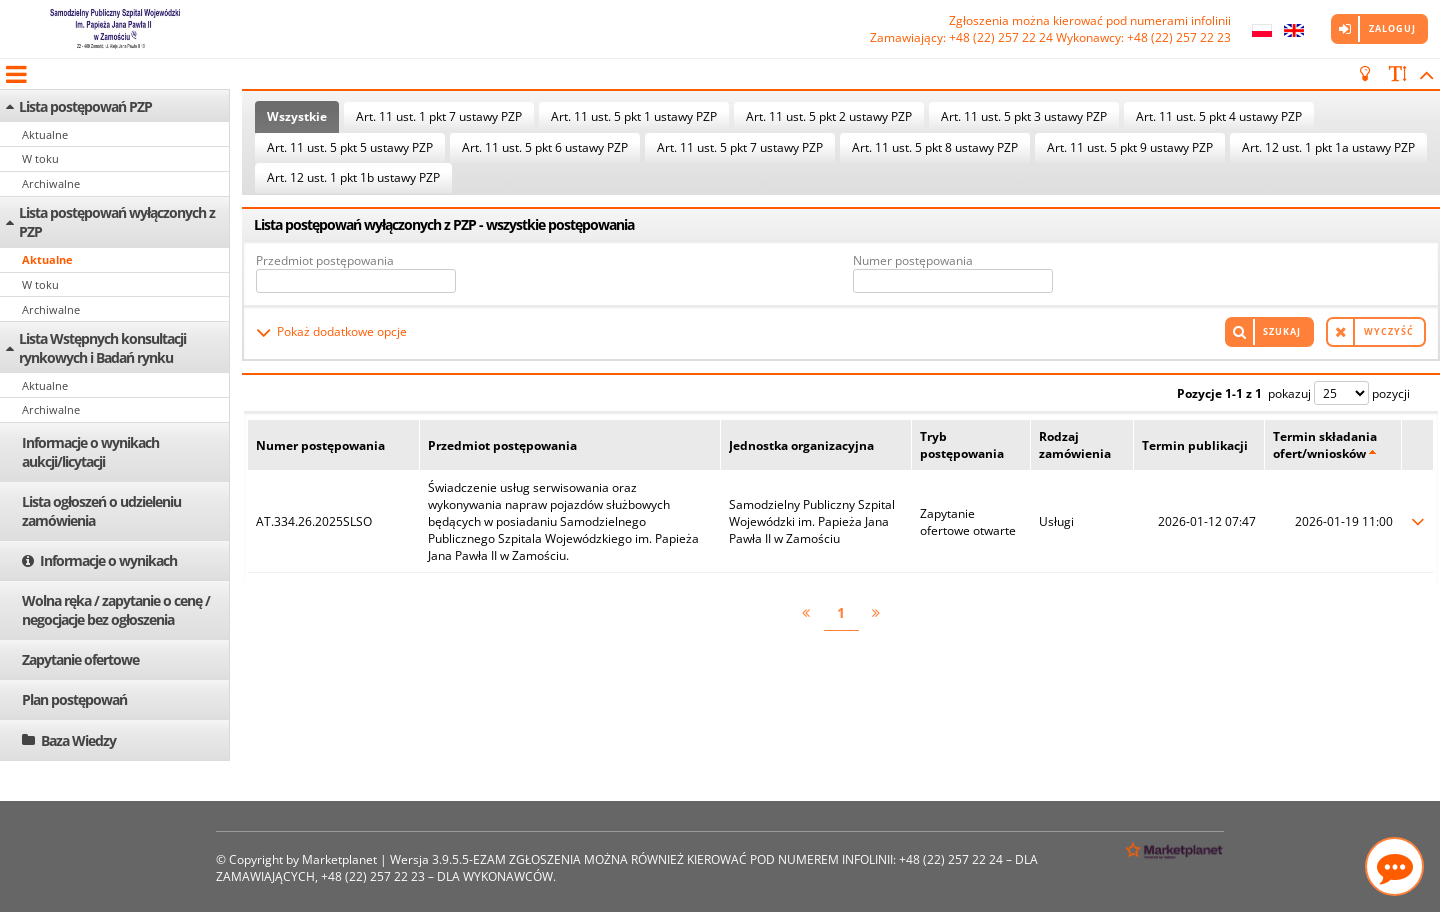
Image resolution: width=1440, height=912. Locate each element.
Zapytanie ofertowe (80, 659)
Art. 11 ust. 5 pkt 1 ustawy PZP (634, 116)
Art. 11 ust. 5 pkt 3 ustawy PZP (1024, 116)
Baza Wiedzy (78, 740)
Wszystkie (297, 116)
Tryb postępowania (962, 445)
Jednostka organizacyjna (801, 445)
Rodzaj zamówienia (1075, 445)
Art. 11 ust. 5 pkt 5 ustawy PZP (350, 147)
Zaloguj (1392, 28)
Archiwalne (51, 183)
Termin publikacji (1195, 445)
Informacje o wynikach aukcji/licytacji (90, 452)
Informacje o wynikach (108, 560)
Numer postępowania (913, 260)
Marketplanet (339, 859)
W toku (40, 158)
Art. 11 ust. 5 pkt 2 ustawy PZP (829, 116)
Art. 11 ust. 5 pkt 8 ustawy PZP (935, 147)
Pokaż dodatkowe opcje (342, 331)
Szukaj (1282, 331)
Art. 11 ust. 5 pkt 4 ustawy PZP (1219, 116)
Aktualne (45, 134)
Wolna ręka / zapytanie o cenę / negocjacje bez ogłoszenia (116, 610)
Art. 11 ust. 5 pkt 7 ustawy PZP (740, 147)
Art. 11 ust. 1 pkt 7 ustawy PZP (439, 116)
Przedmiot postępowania (325, 260)
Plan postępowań (74, 699)
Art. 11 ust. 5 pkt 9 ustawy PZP (1130, 147)
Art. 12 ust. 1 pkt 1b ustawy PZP (353, 177)
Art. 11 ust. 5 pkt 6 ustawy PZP (545, 147)
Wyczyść (1389, 331)
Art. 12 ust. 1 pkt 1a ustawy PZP (1328, 147)
